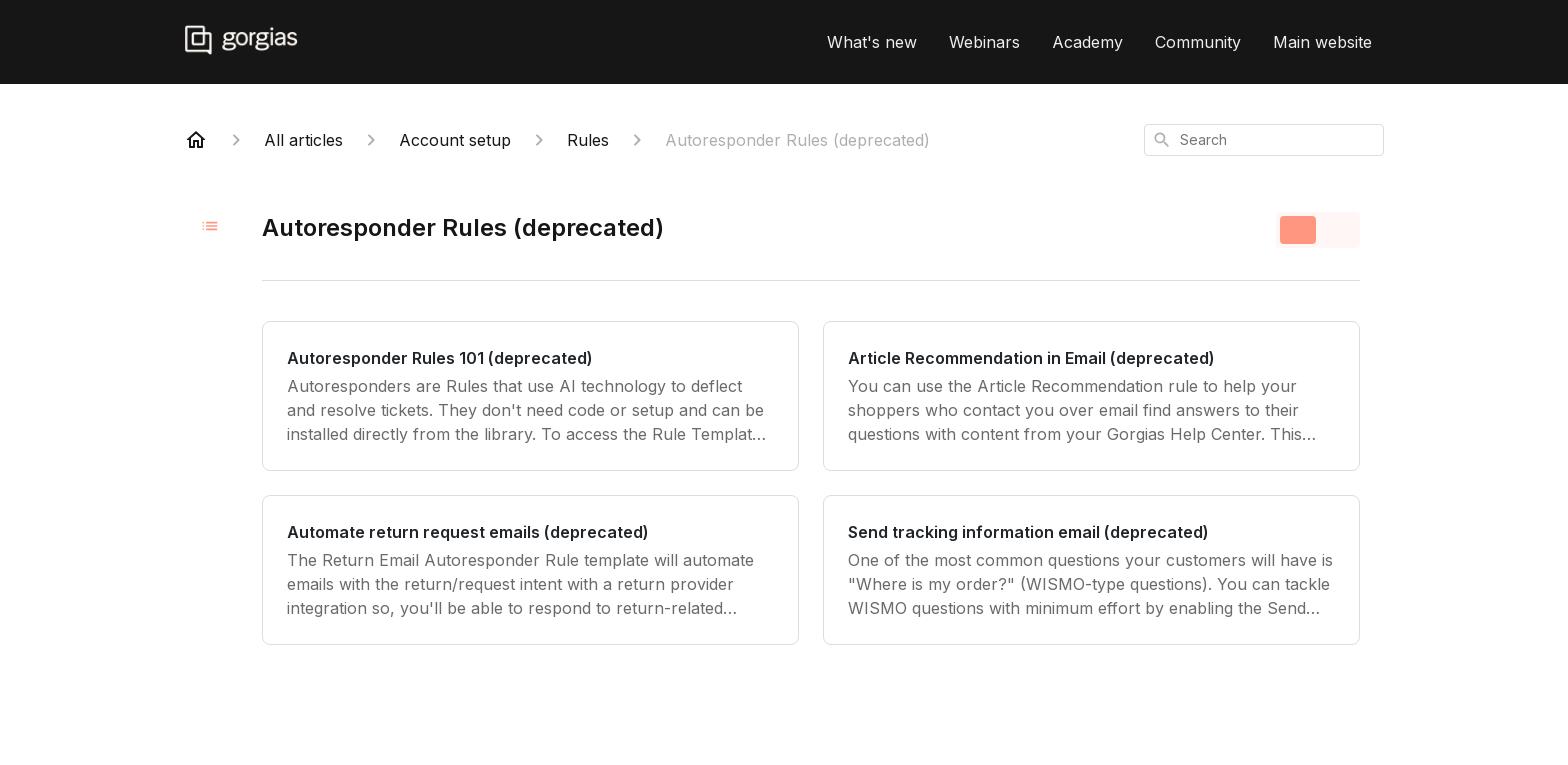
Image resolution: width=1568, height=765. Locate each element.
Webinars (984, 42)
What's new (872, 42)
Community (1198, 42)
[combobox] (1264, 140)
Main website (1322, 42)
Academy (1087, 42)
